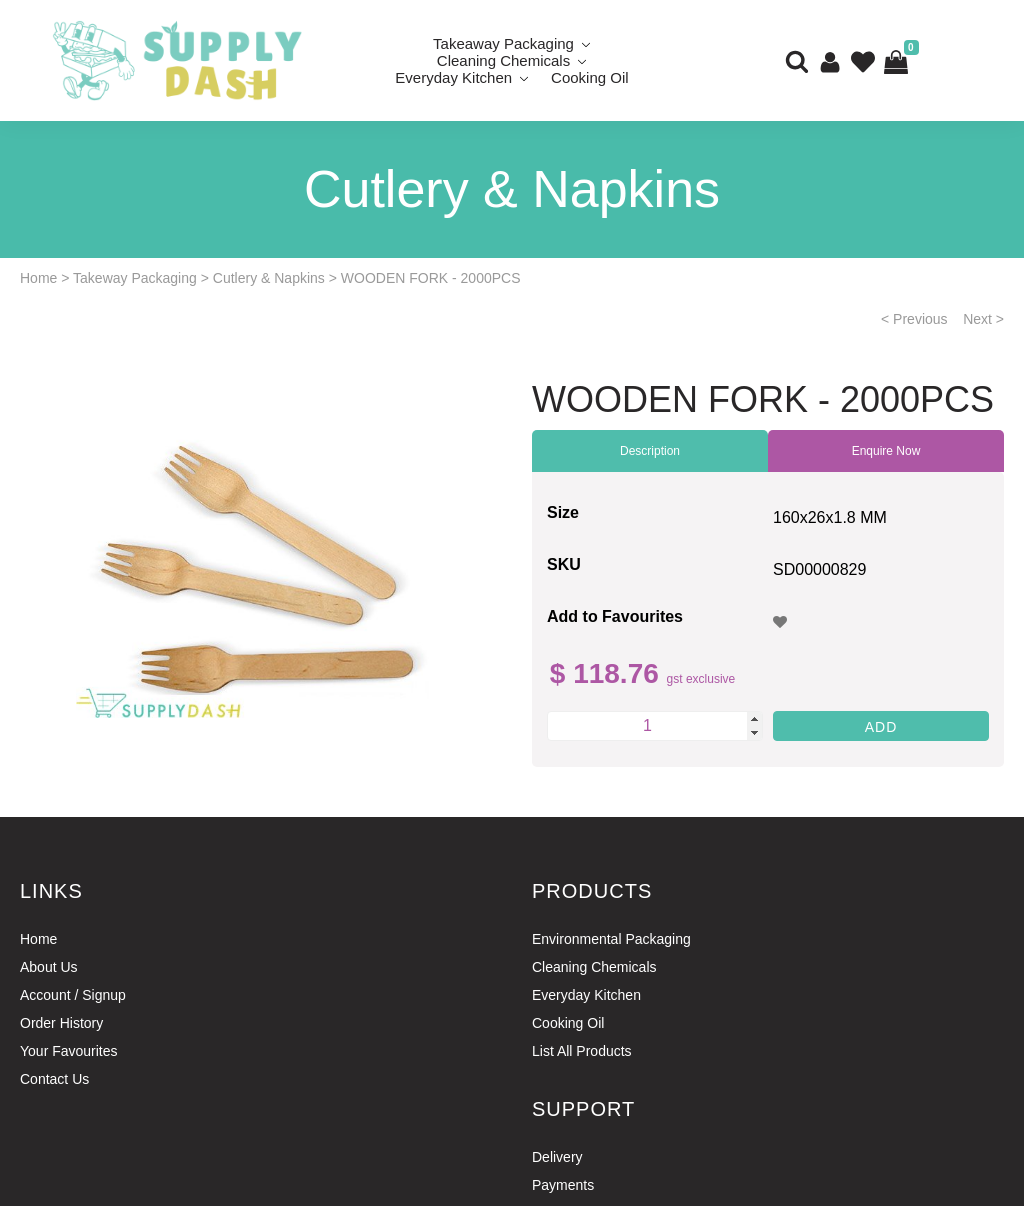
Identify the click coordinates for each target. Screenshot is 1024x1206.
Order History (61, 1023)
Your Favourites (69, 1051)
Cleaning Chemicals (594, 967)
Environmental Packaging (611, 939)
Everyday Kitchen (453, 77)
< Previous (914, 319)
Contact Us (54, 1079)
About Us (49, 967)
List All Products (582, 1051)
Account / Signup (73, 995)
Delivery (557, 1157)
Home (38, 278)
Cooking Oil (590, 77)
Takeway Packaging (135, 278)
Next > (983, 319)
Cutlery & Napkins (269, 278)
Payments (563, 1185)
